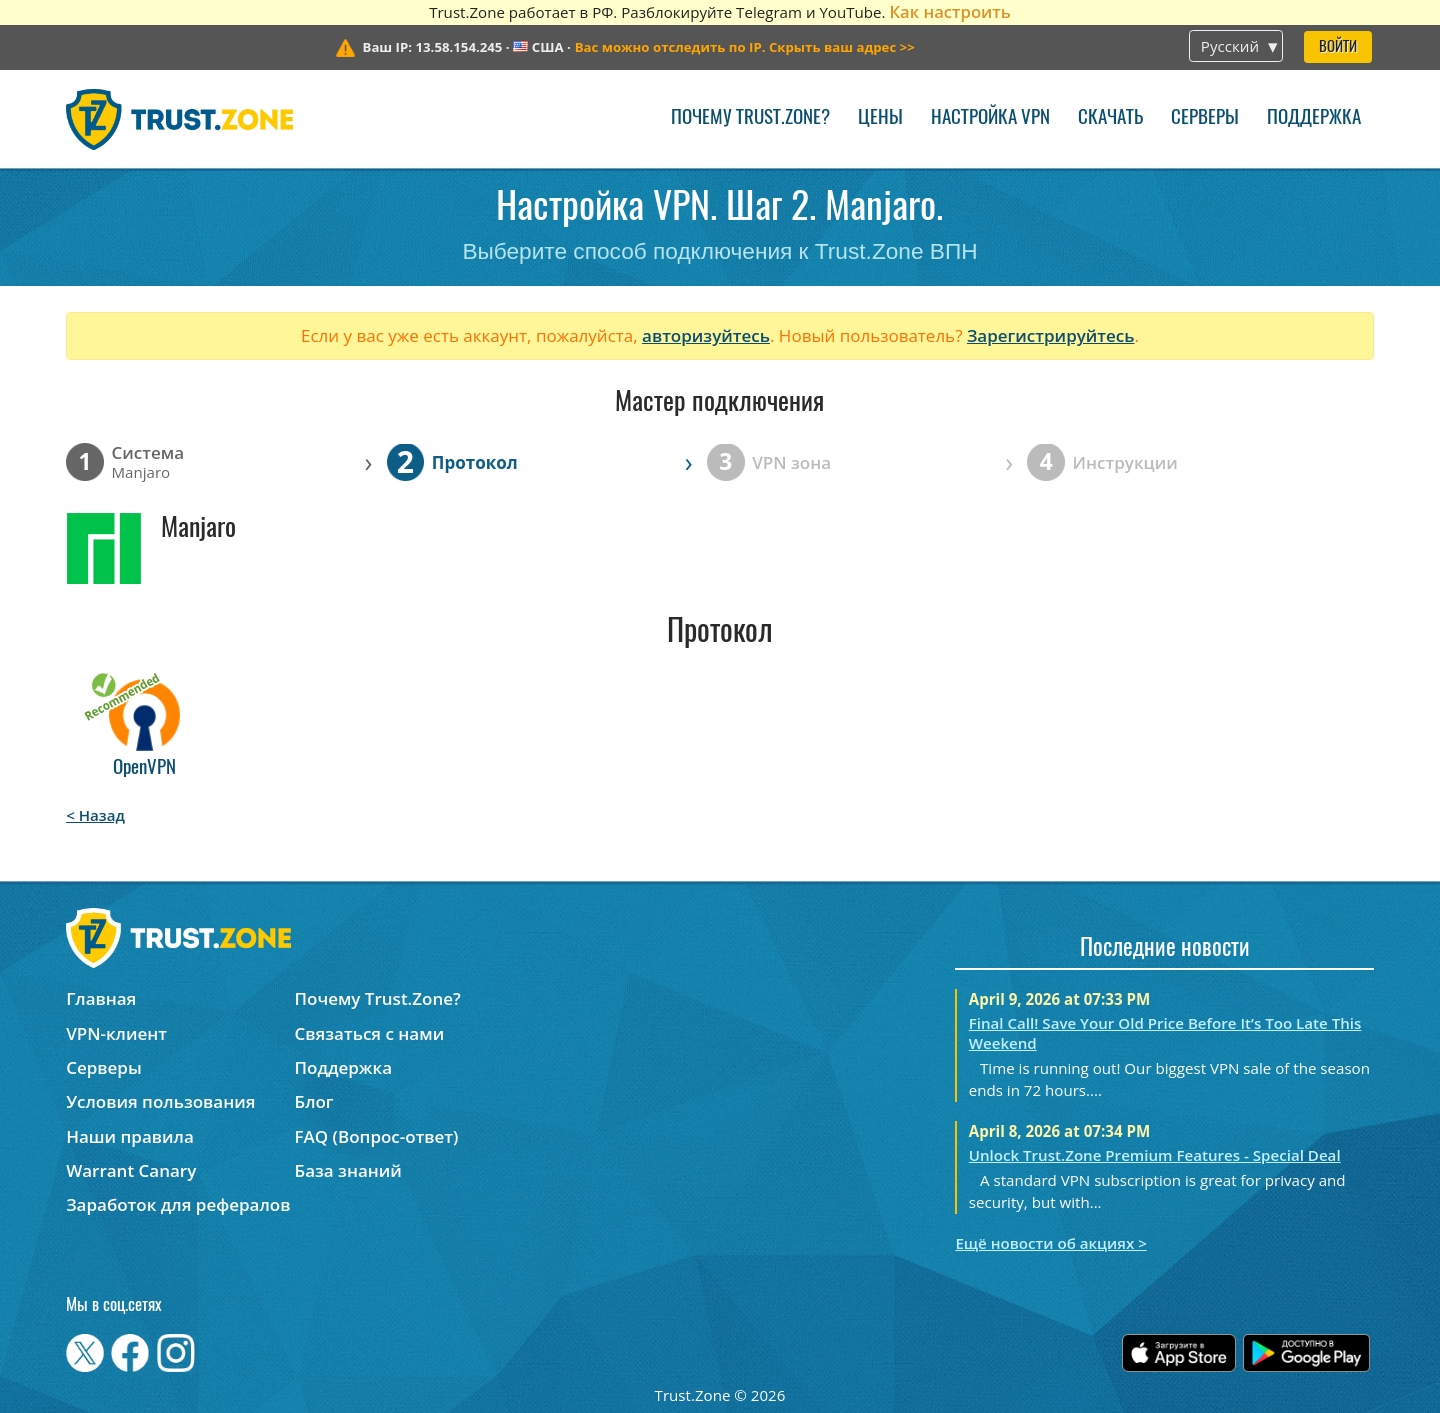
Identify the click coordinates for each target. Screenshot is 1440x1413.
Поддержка (1314, 118)
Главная (101, 998)
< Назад (95, 815)
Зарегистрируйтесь (1051, 335)
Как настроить (949, 11)
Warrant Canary (131, 1170)
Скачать (1110, 118)
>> (745, 47)
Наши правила (130, 1136)
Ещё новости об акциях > (1050, 1243)
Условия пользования (160, 1101)
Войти (1338, 47)
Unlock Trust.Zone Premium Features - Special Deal (1155, 1155)
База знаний (348, 1170)
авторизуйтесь (706, 335)
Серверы (1205, 118)
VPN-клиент (116, 1033)
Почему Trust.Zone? (750, 118)
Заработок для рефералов (178, 1204)
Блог (314, 1101)
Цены (880, 118)
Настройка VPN (990, 118)
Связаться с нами (370, 1033)
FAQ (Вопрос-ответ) (377, 1136)
